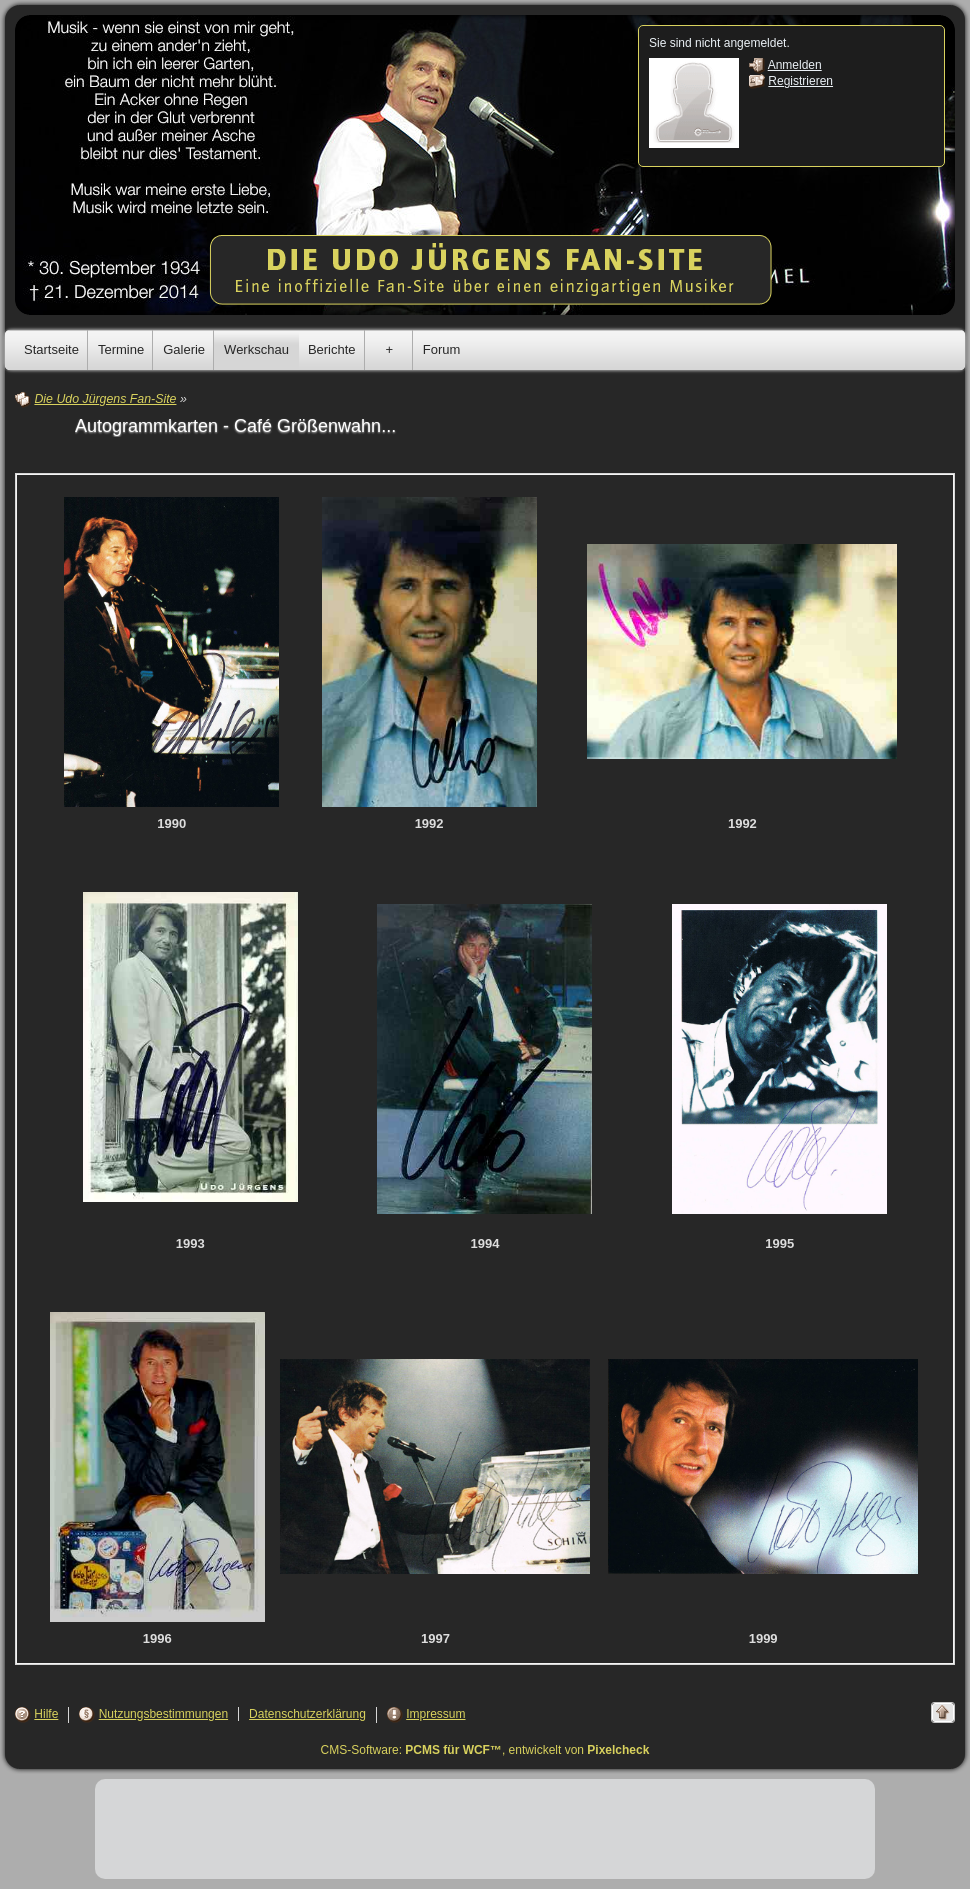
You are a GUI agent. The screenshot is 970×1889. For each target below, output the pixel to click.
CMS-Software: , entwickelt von (485, 1750)
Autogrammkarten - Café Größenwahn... (235, 426)
